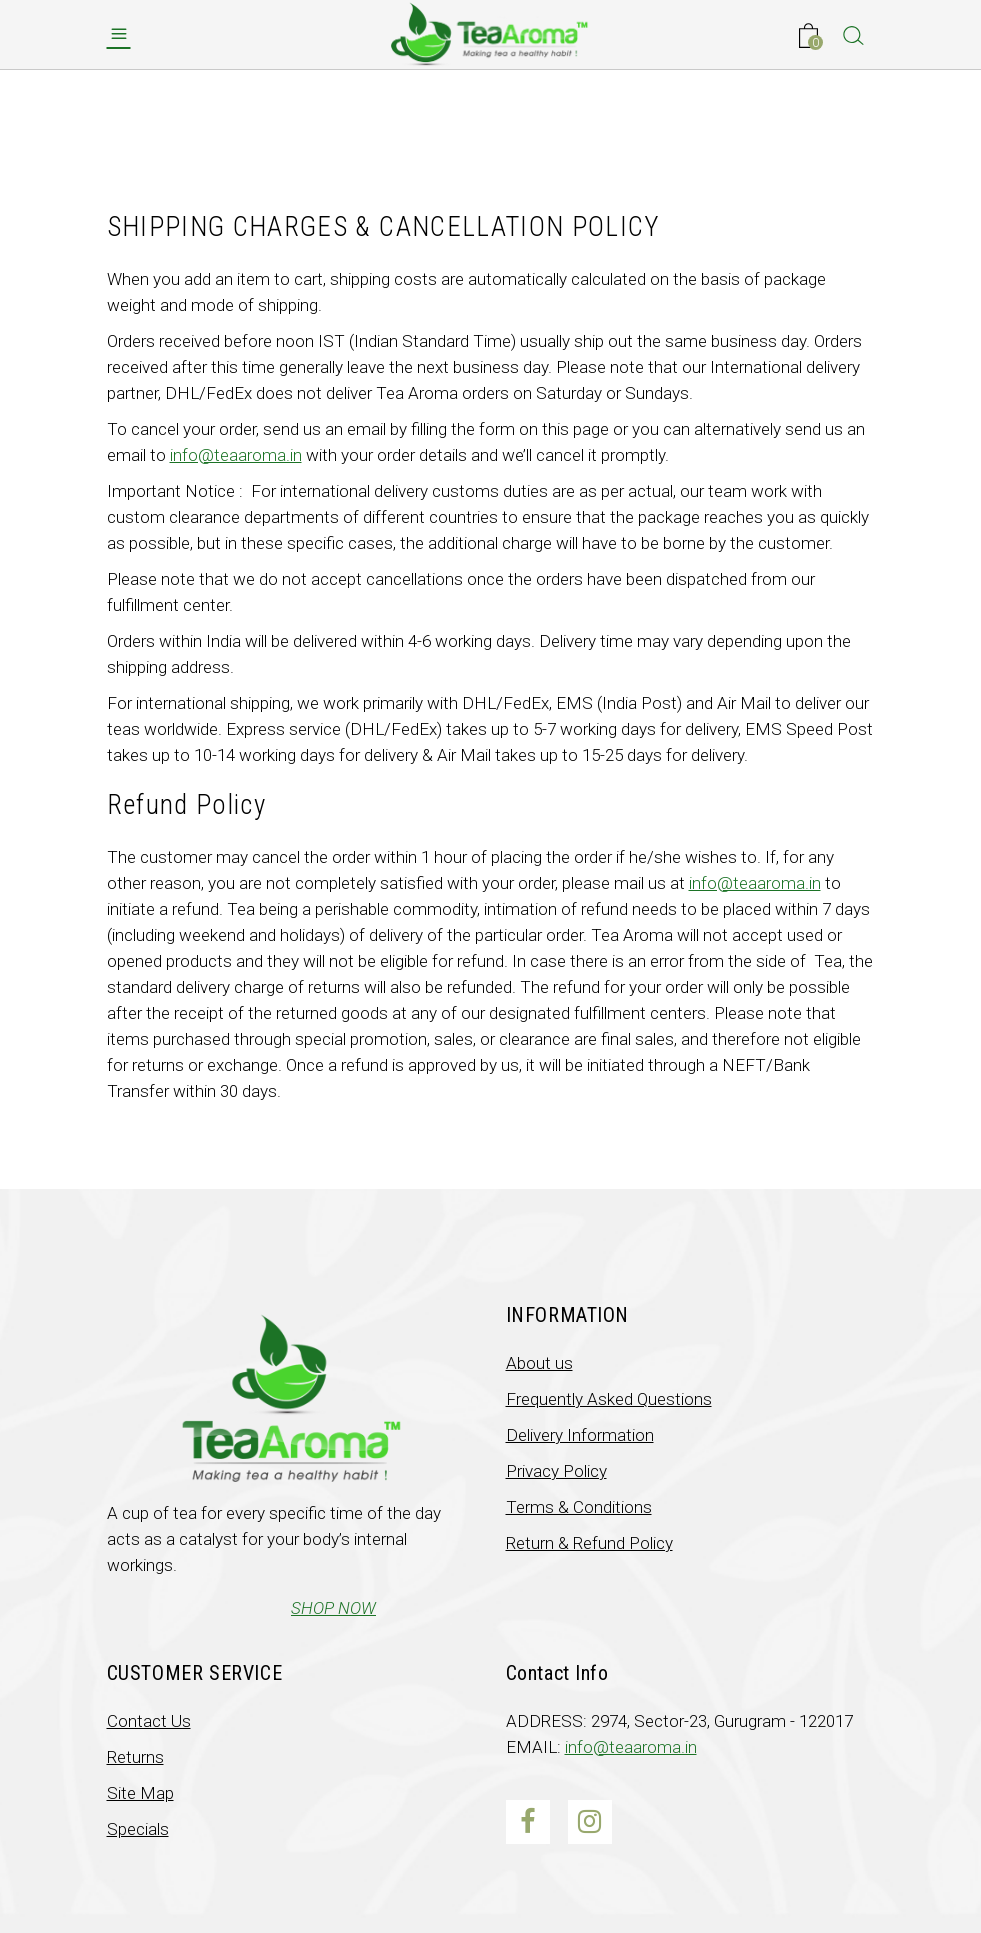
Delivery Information (580, 1435)
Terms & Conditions (579, 1507)
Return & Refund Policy (589, 1543)
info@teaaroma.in (236, 455)
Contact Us (149, 1721)
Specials (138, 1829)
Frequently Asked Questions (609, 1399)
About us (539, 1363)
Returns (135, 1757)
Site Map (140, 1793)
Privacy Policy (556, 1471)
